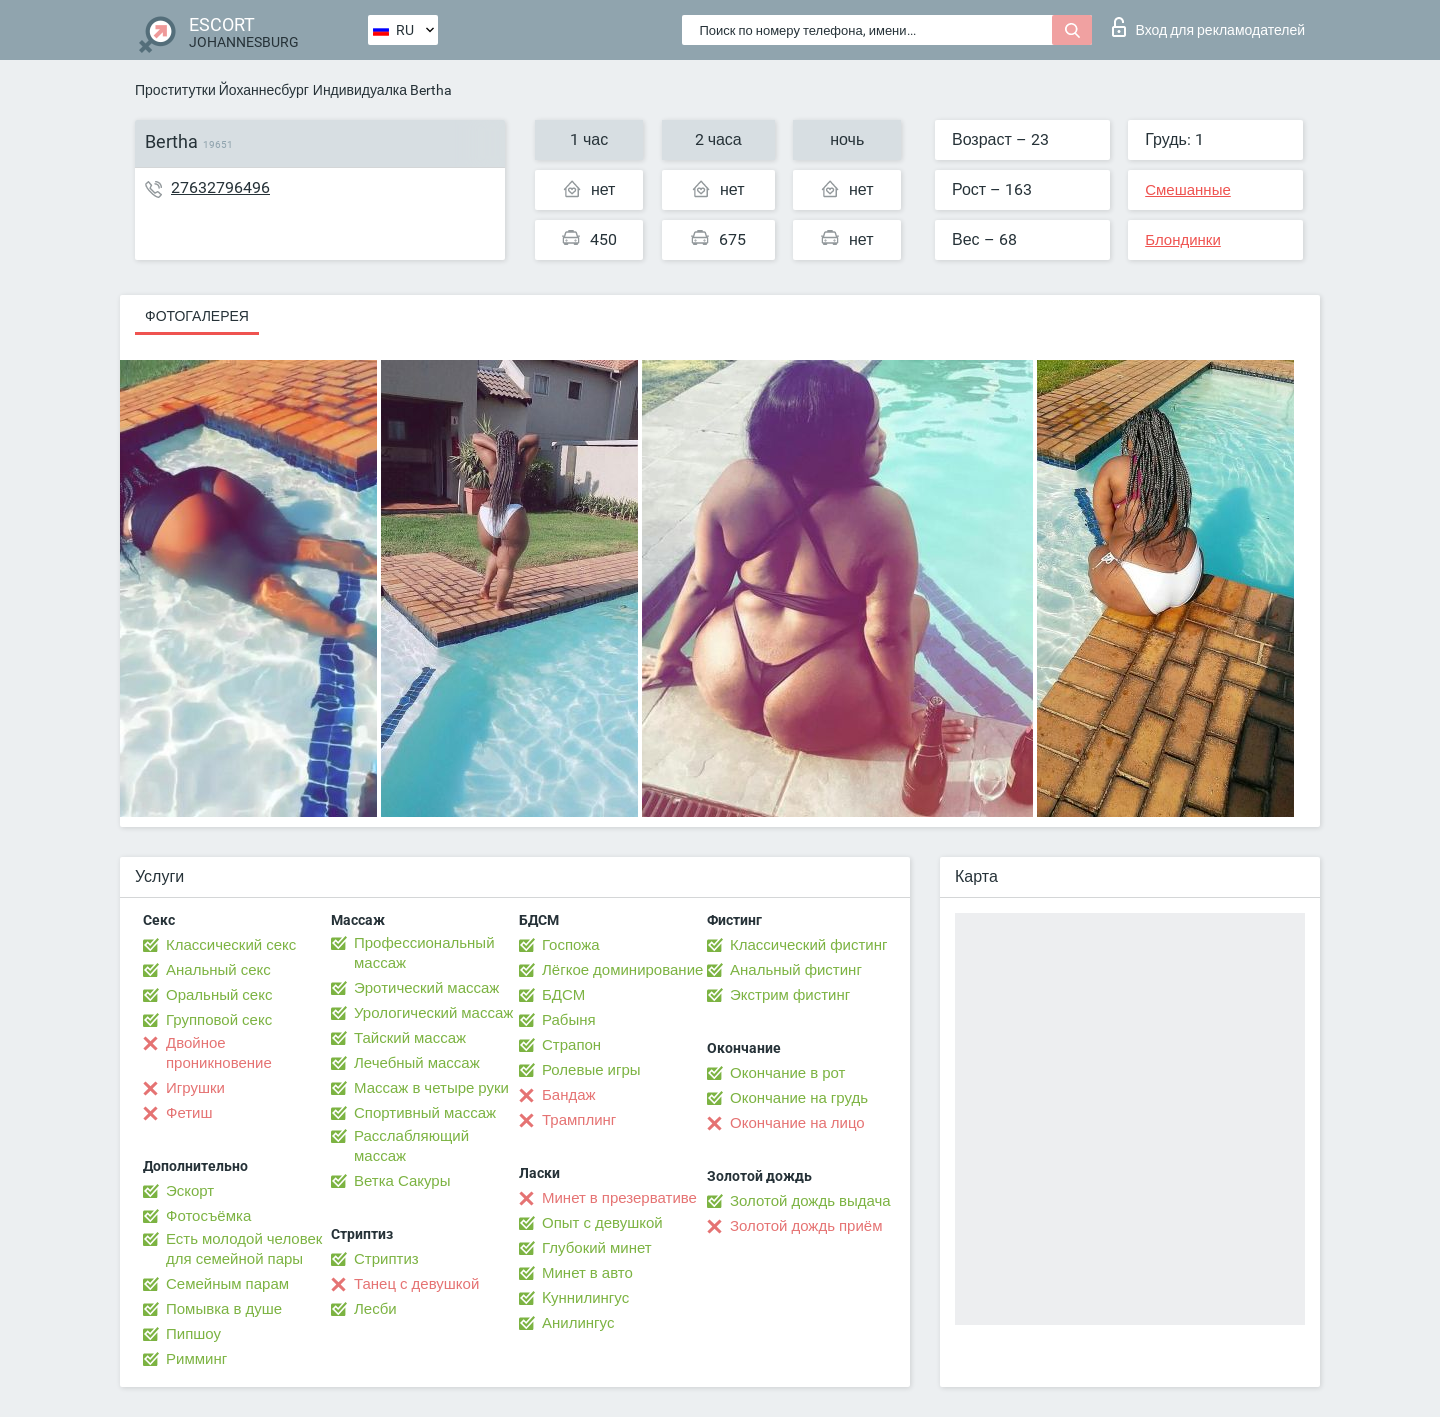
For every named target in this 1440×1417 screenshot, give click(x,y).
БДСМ (563, 995)
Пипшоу (193, 1334)
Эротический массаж (426, 988)
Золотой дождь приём (806, 1226)
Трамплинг (579, 1120)
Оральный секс (219, 995)
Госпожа (571, 945)
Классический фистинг (808, 945)
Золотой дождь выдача (810, 1201)
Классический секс (231, 945)
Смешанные (1188, 190)
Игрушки (195, 1088)
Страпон (571, 1045)
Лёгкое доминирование (622, 970)
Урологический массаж (433, 1013)
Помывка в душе (224, 1309)
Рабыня (569, 1020)
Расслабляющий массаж (411, 1146)
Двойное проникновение (219, 1053)
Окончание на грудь (799, 1098)
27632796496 (220, 187)
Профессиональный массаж (424, 953)
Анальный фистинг (796, 970)
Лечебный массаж (417, 1063)
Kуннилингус (585, 1298)
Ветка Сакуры (402, 1181)
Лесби (375, 1309)
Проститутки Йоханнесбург (222, 90)
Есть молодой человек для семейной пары (244, 1249)
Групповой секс (219, 1020)
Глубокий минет (597, 1248)
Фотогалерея (197, 316)
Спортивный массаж (425, 1113)
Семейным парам (227, 1284)
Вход (1208, 27)
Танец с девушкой (416, 1284)
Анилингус (578, 1323)
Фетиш (189, 1113)
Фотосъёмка (208, 1216)
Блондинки (1183, 240)
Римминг (196, 1359)
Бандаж (569, 1095)
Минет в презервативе (619, 1198)
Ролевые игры (591, 1070)
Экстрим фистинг (790, 995)
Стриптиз (386, 1259)
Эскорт (190, 1191)
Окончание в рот (787, 1073)
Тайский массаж (410, 1038)
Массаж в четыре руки (431, 1088)
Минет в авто (587, 1273)
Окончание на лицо (797, 1123)
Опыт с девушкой (602, 1223)
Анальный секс (218, 970)
